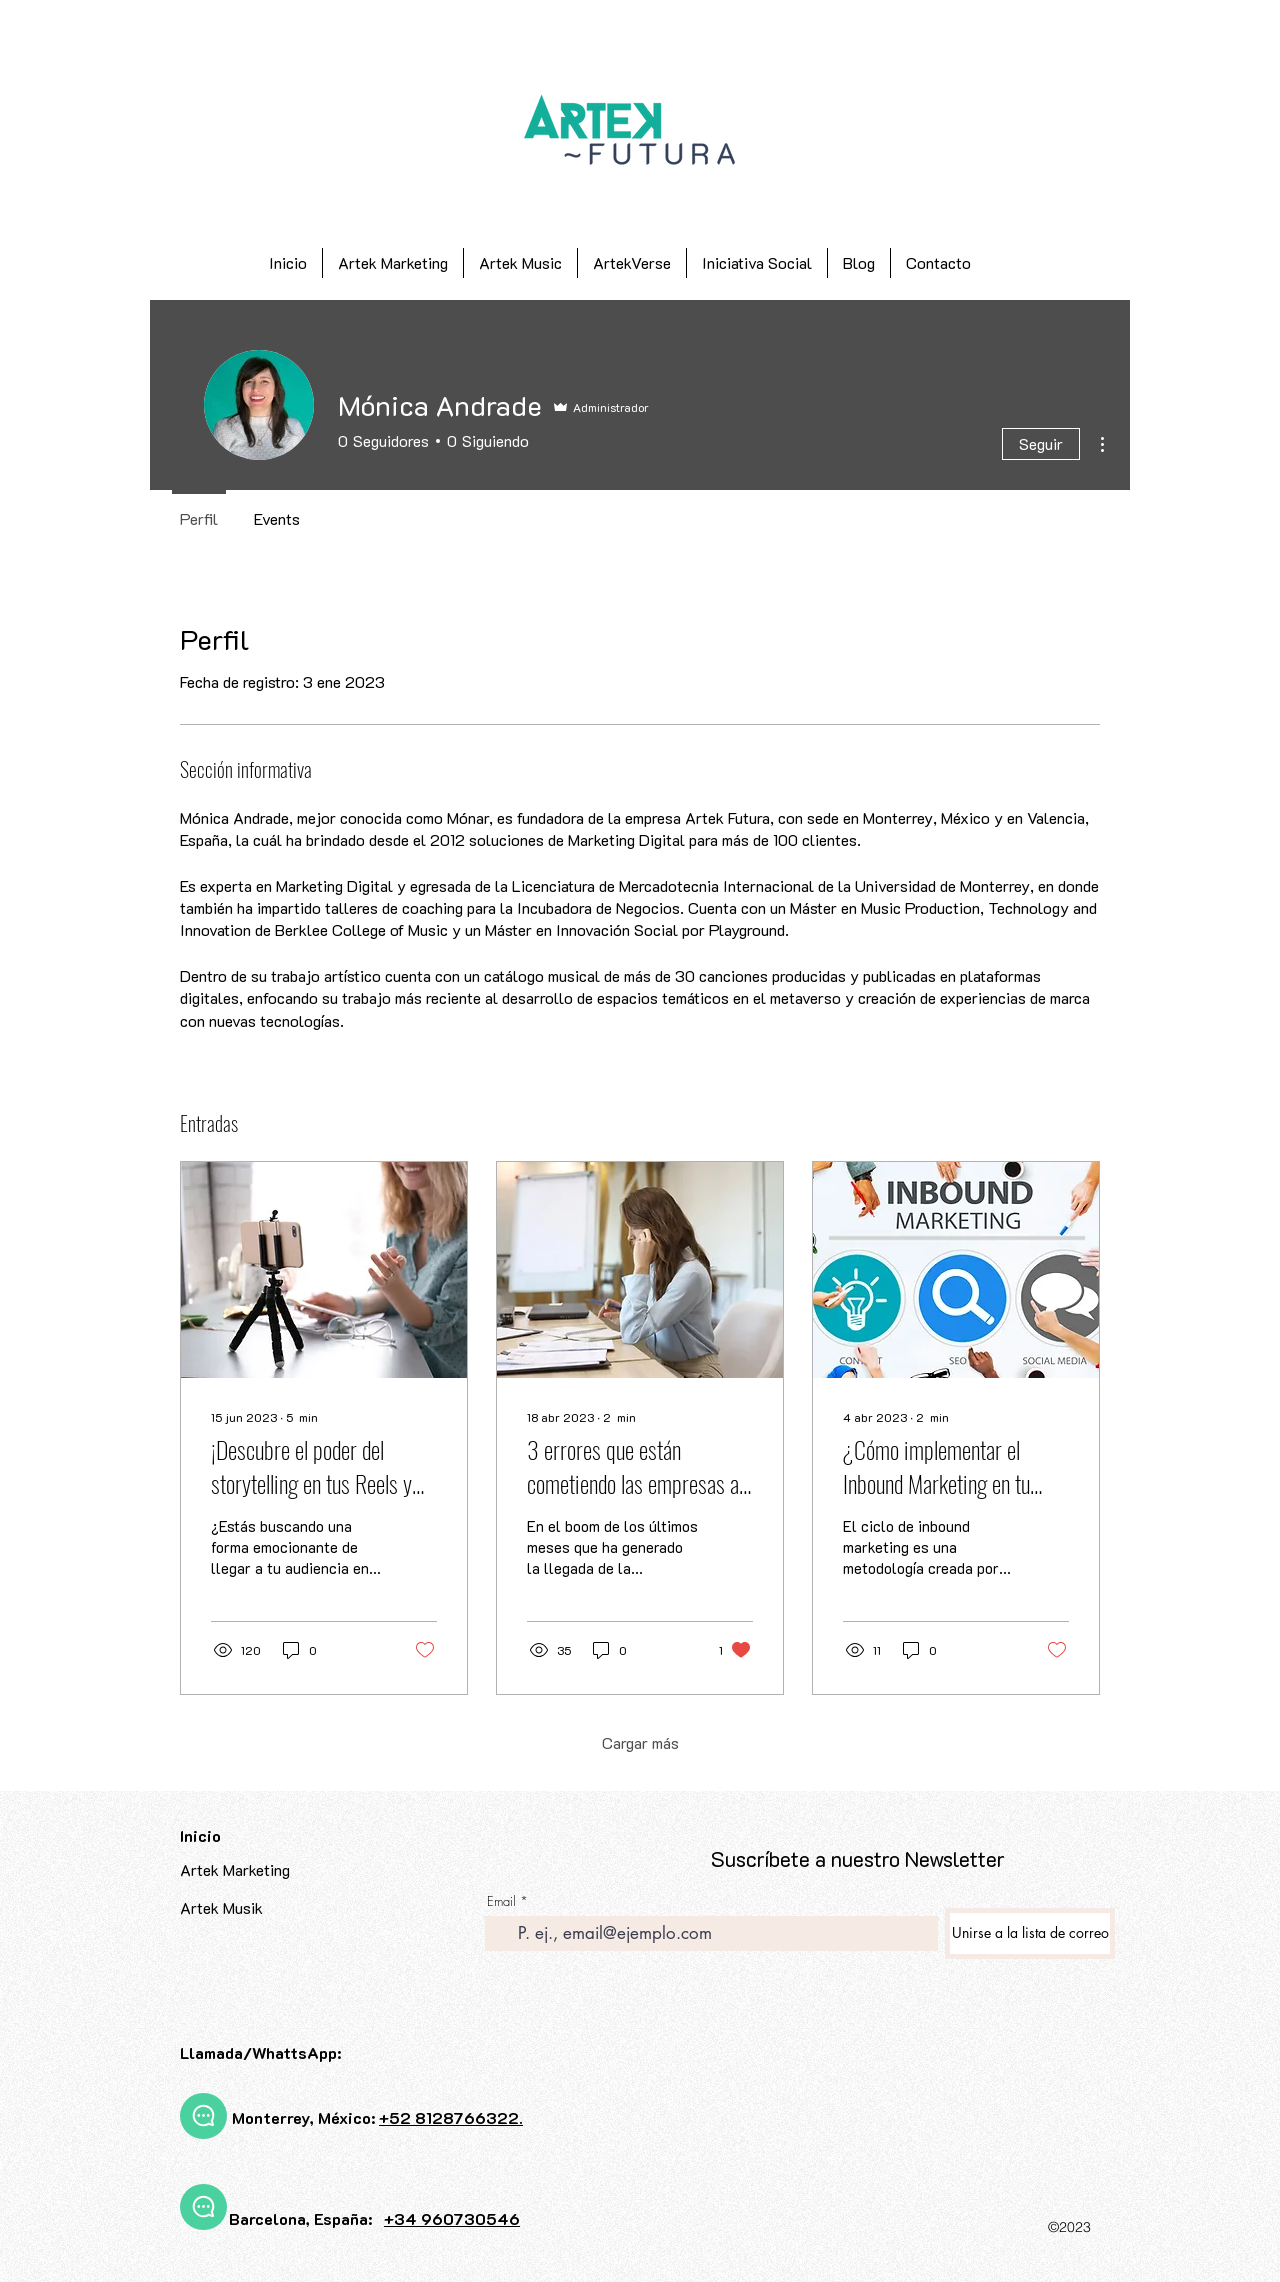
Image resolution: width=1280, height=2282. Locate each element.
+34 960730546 (452, 2218)
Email (501, 1901)
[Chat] (203, 2116)
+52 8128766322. (451, 2117)
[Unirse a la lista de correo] (1030, 1933)
